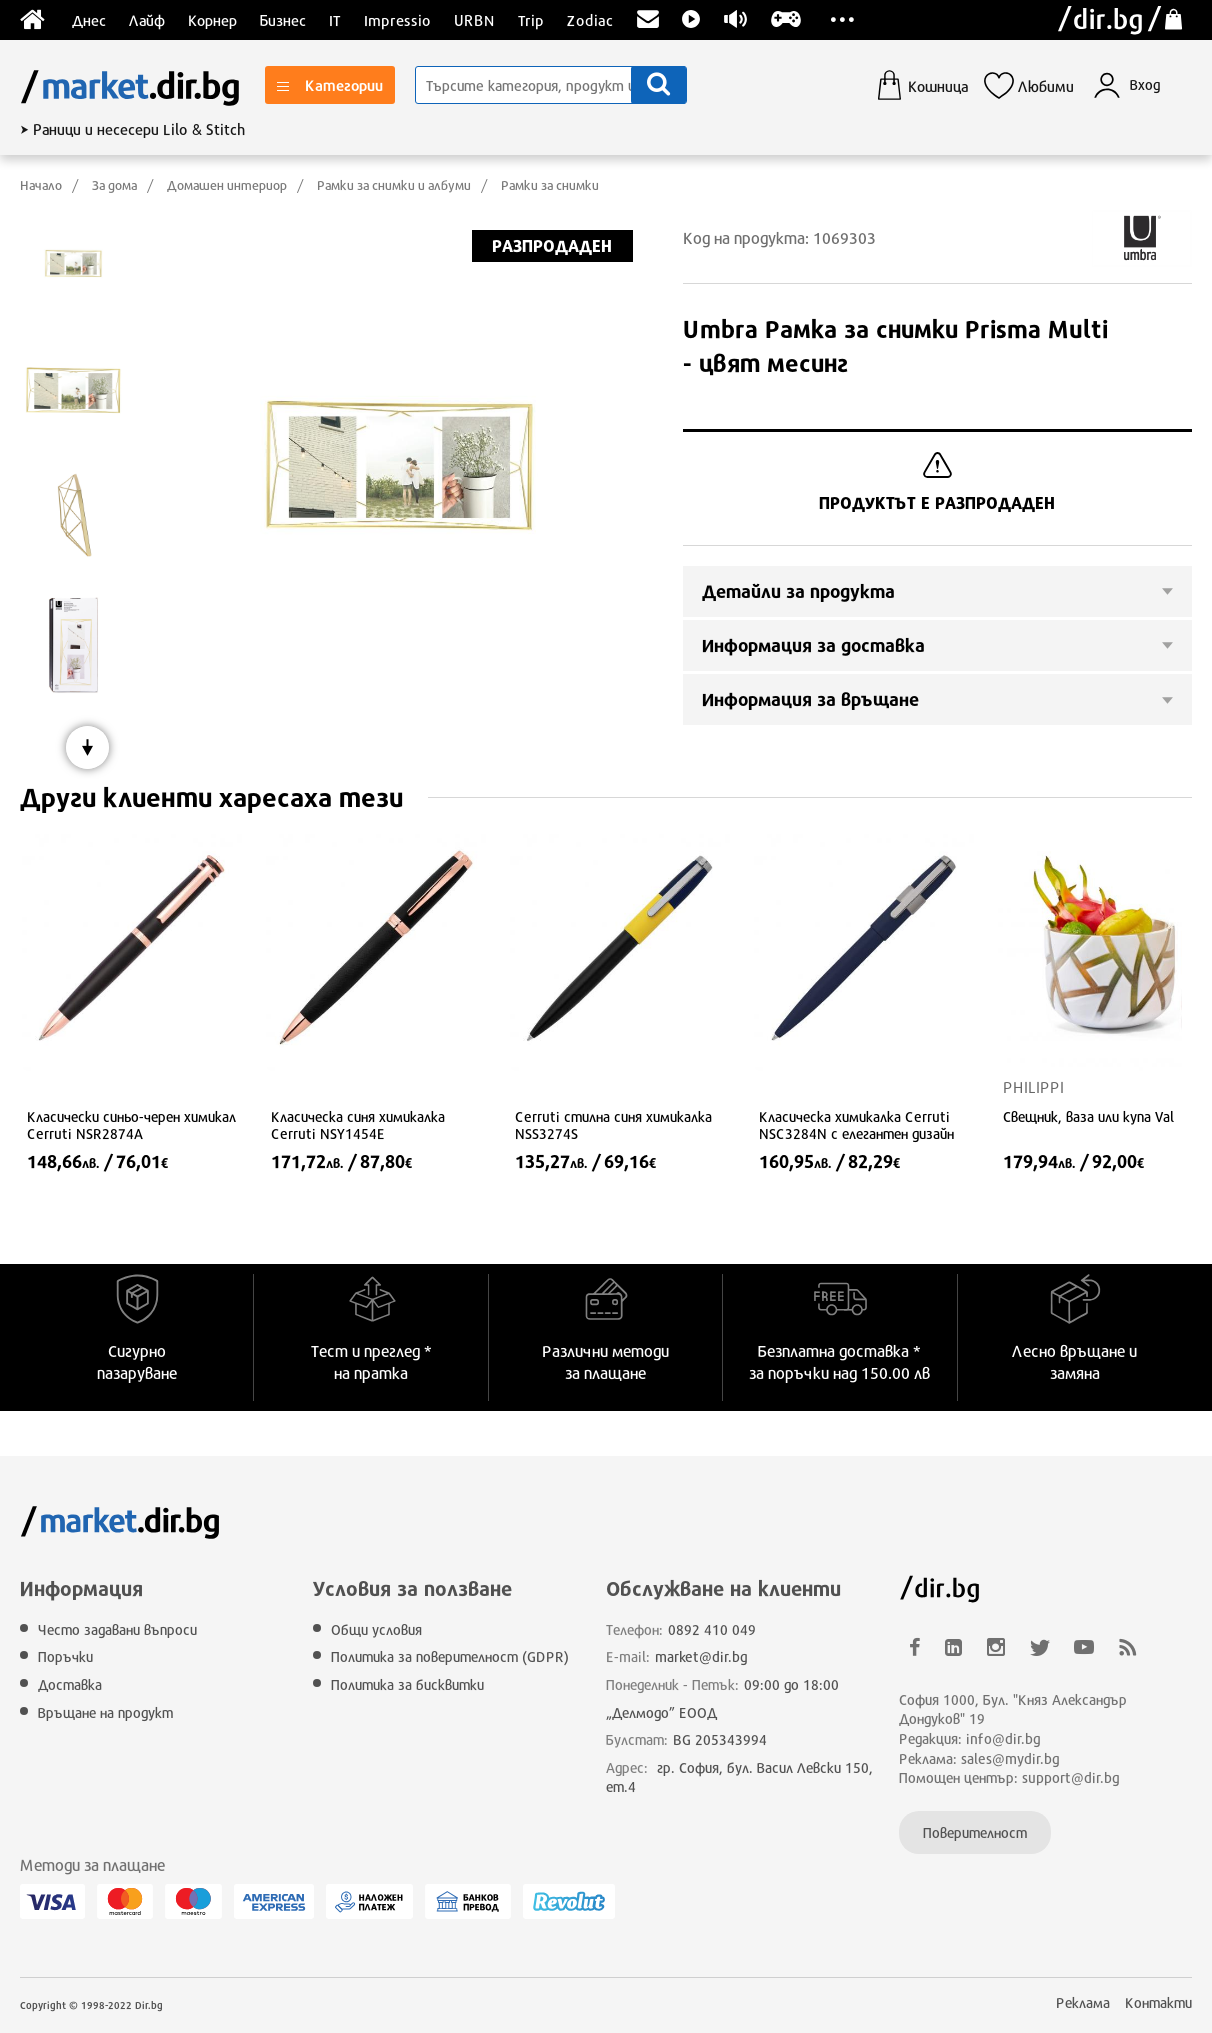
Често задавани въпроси (117, 1629)
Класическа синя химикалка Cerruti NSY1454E (358, 1125)
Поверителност (975, 1832)
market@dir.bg (701, 1656)
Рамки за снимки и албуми (394, 185)
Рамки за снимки (550, 185)
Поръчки (65, 1656)
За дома (114, 185)
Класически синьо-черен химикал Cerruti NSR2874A (131, 1125)
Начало (41, 185)
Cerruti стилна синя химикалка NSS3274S (613, 1125)
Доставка (70, 1684)
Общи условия (376, 1629)
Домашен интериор (227, 185)
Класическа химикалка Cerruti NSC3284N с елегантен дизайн (856, 1125)
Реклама (1083, 2002)
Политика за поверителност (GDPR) (450, 1656)
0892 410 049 (712, 1629)
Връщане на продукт (105, 1712)
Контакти (1158, 2002)
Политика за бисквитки (407, 1684)
